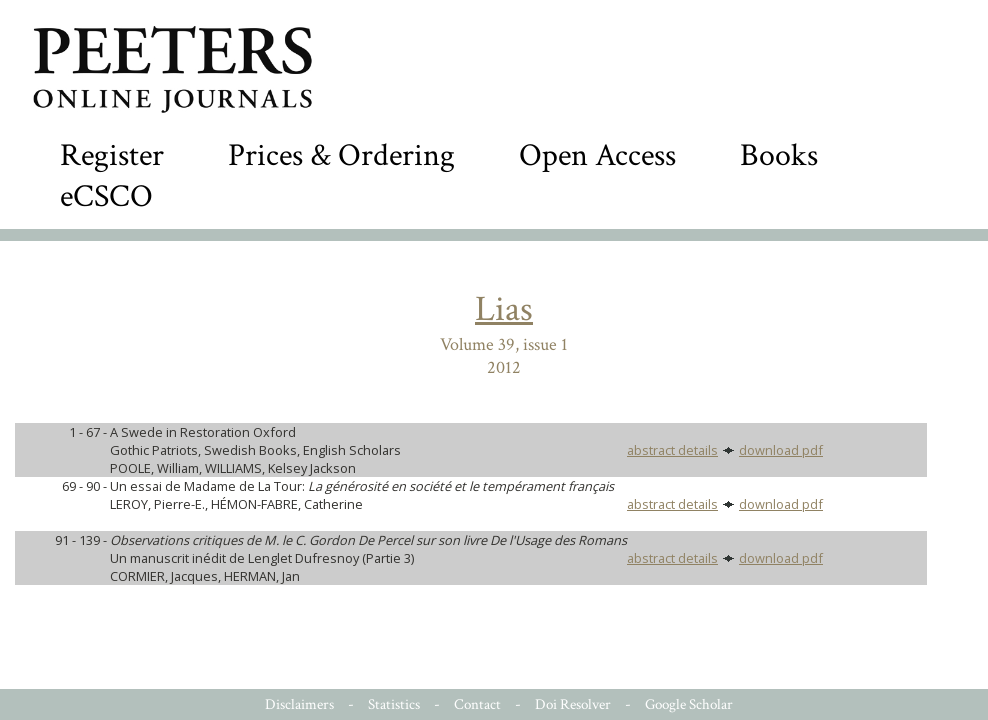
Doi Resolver (573, 704)
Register (112, 155)
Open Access (597, 155)
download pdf (781, 450)
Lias (504, 309)
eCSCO (106, 196)
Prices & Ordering (341, 155)
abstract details (672, 450)
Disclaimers (299, 704)
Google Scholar (689, 704)
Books (779, 155)
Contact (477, 704)
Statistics (394, 704)
